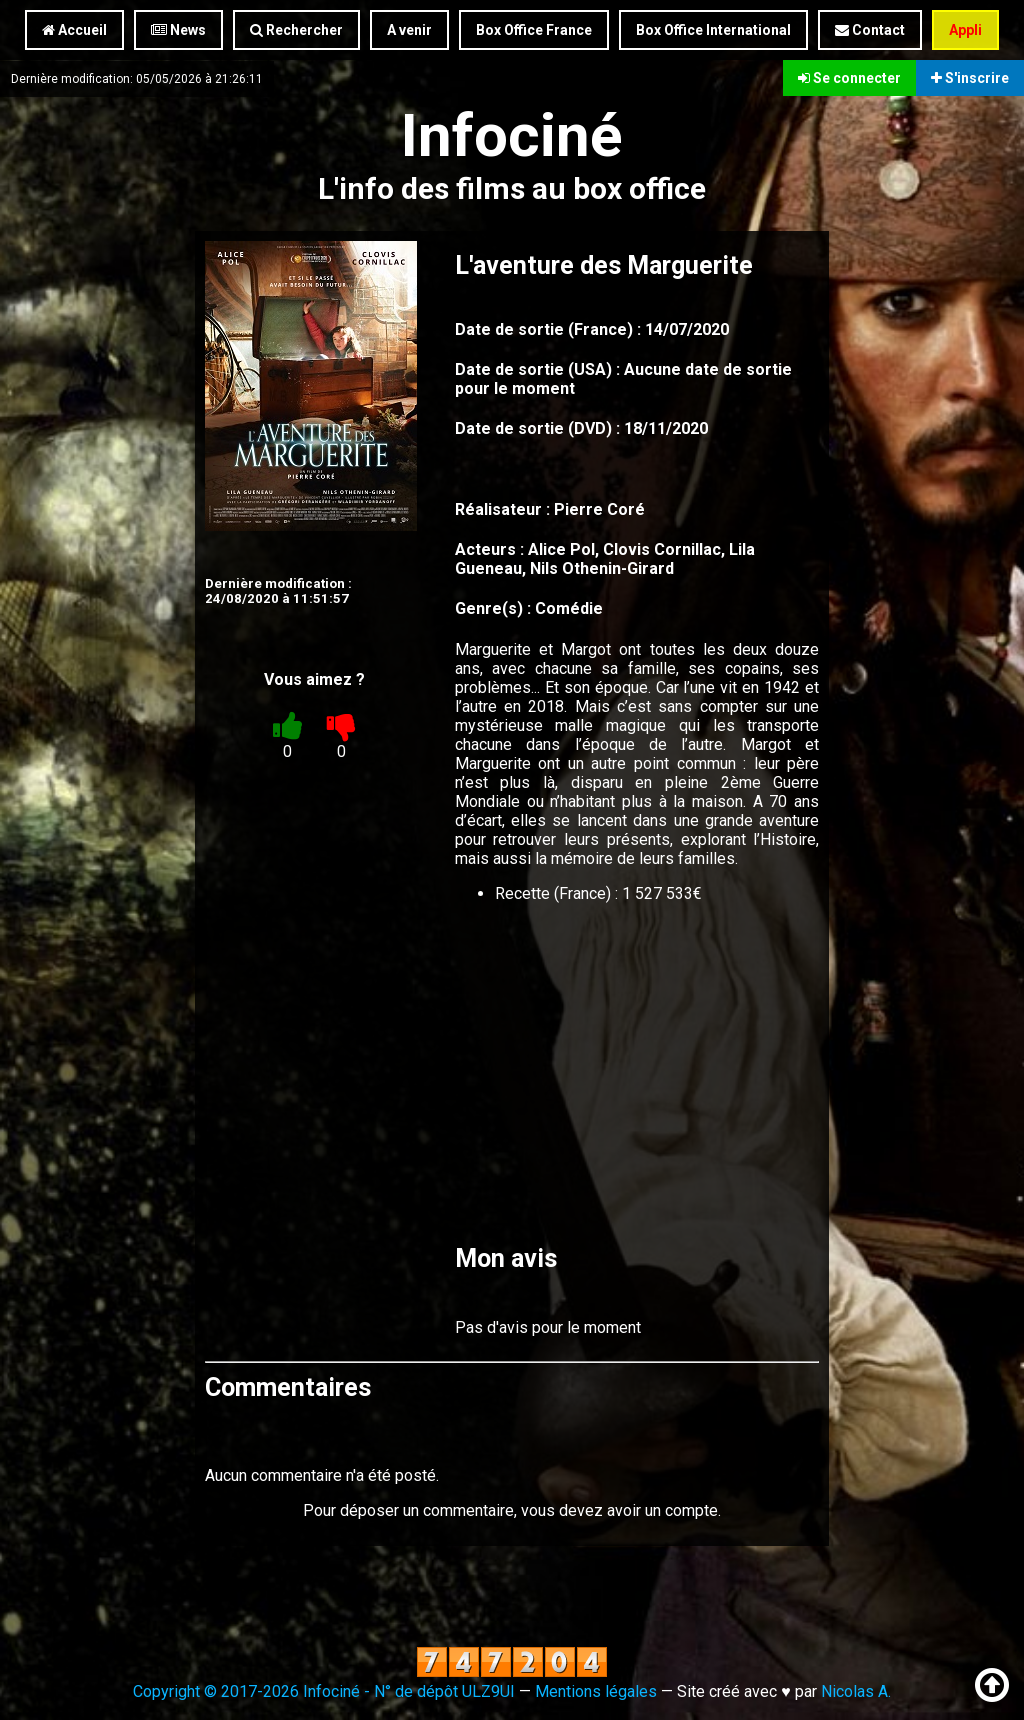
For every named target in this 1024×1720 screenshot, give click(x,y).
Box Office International (713, 30)
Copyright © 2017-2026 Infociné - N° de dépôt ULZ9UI (324, 1691)
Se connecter (849, 78)
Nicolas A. (856, 1691)
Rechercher (296, 30)
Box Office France (534, 30)
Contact (870, 30)
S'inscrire (970, 78)
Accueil (74, 30)
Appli (965, 30)
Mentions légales (596, 1691)
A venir (409, 30)
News (178, 30)
